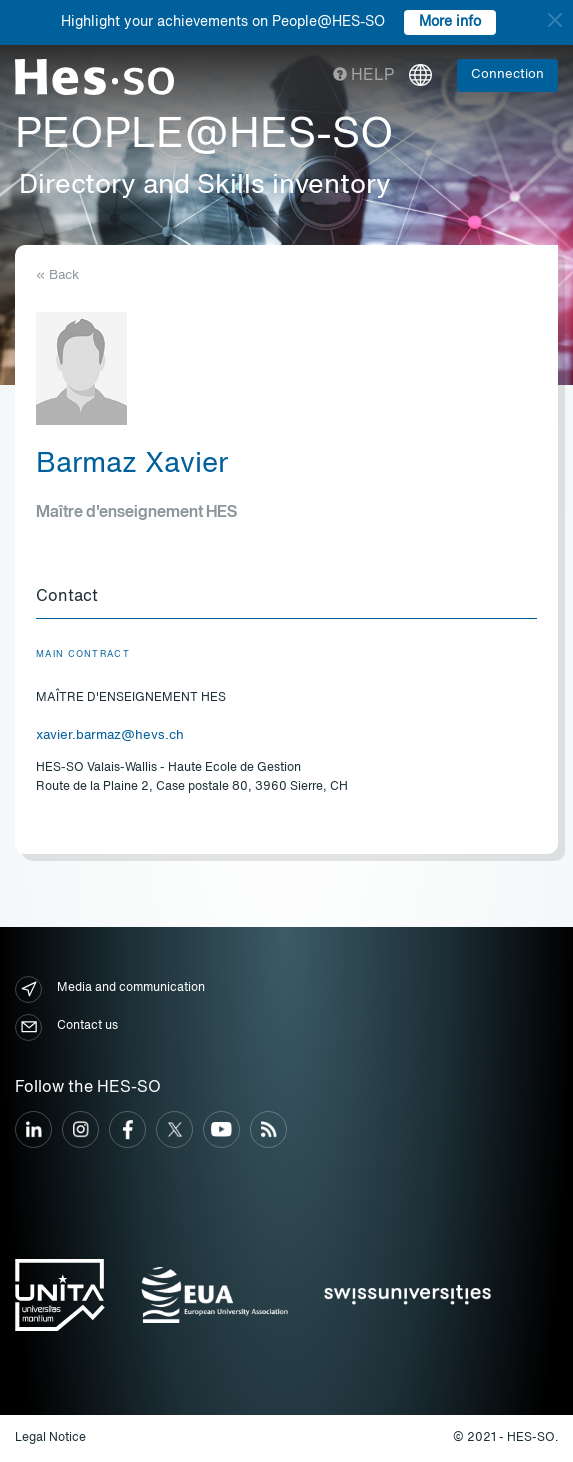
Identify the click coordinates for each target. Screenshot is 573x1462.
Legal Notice (50, 1438)
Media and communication (110, 989)
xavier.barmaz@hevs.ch (110, 735)
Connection (507, 74)
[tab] (286, 598)
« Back (57, 275)
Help (363, 76)
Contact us (66, 1027)
